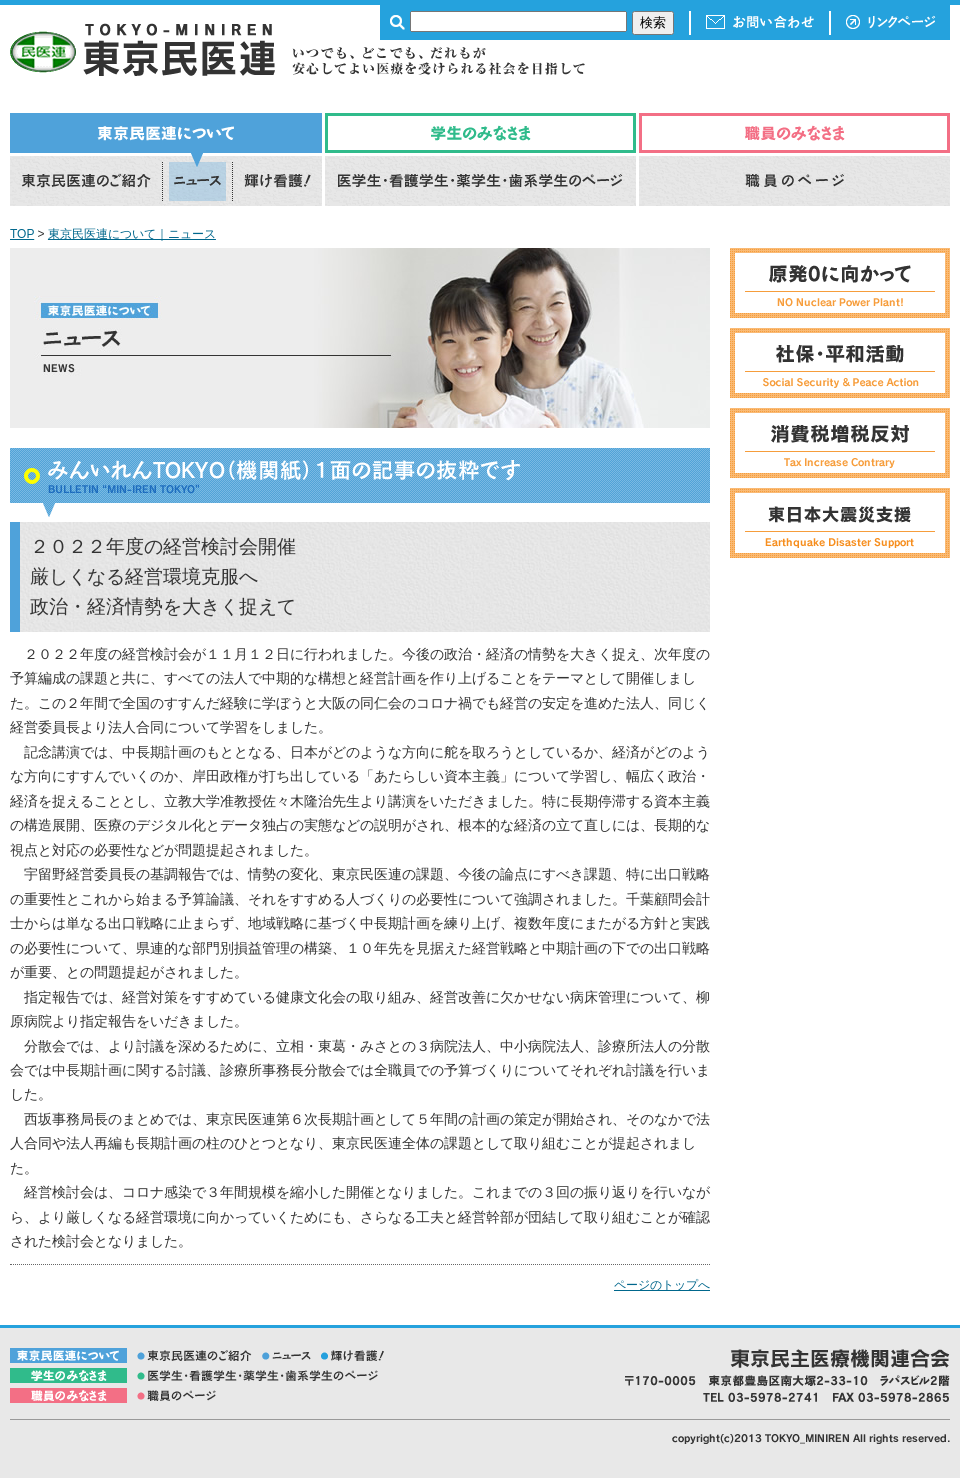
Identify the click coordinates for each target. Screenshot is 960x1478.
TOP (22, 234)
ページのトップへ (662, 1285)
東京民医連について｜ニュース (132, 234)
